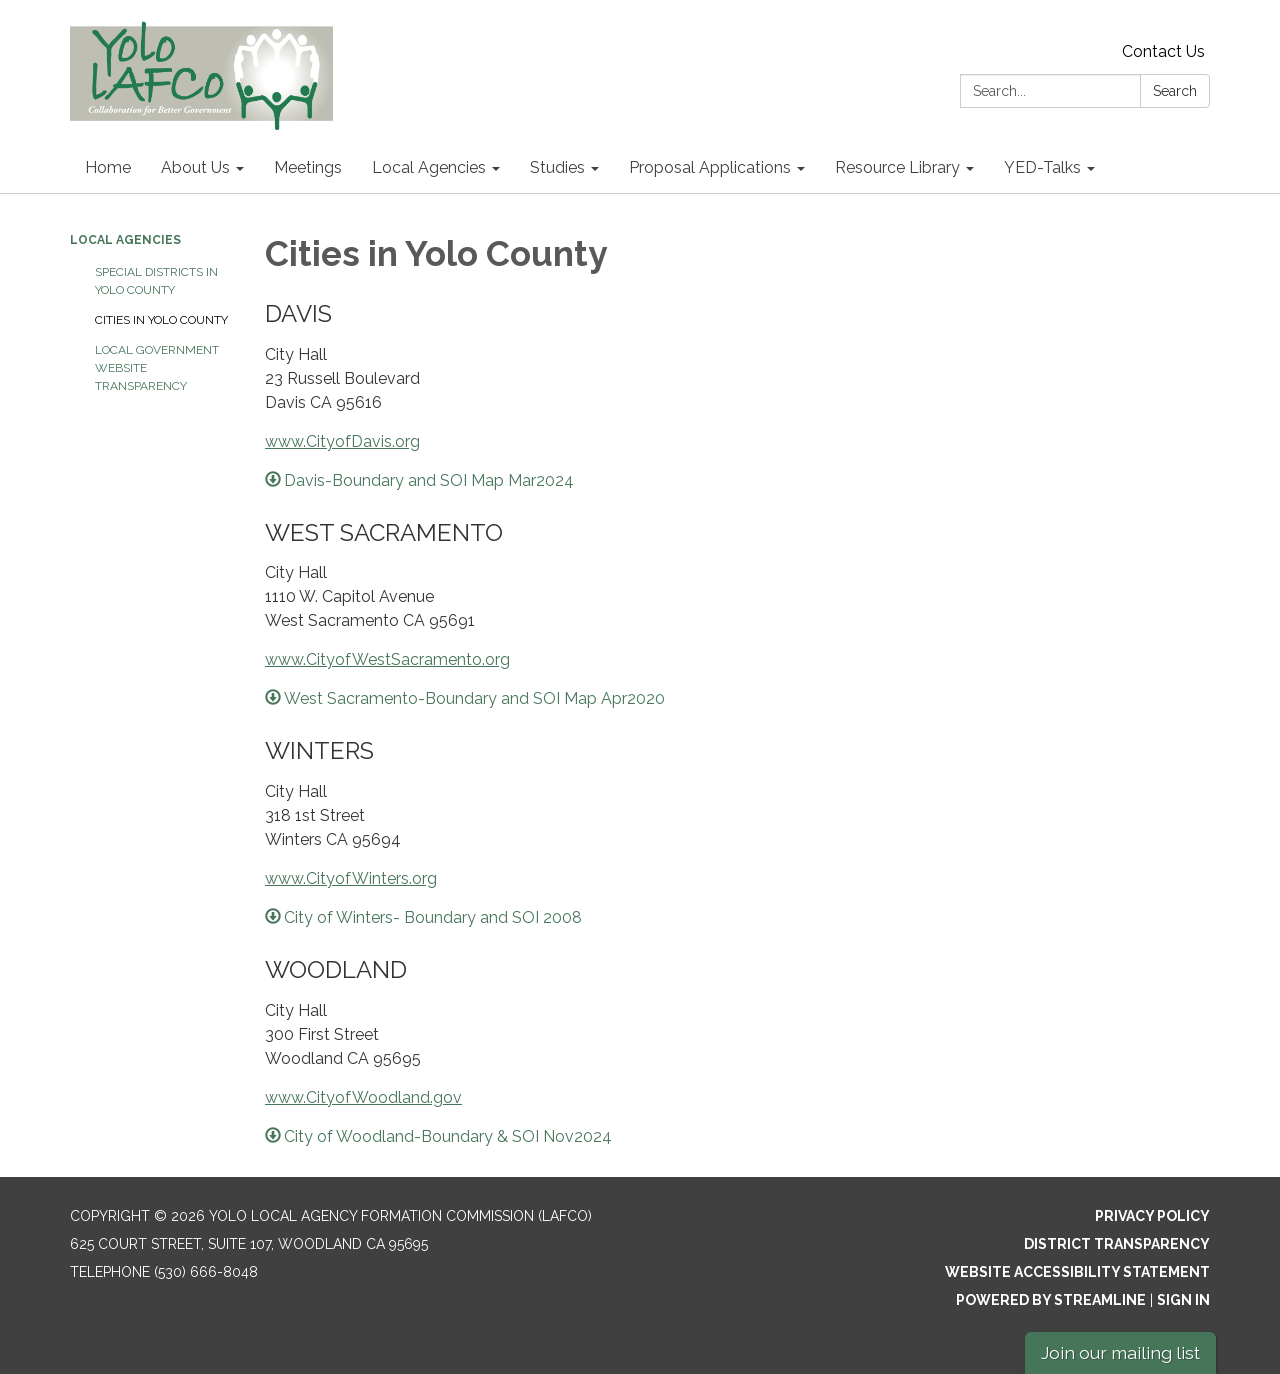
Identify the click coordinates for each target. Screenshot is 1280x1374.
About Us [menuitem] (195, 167)
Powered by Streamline (1051, 1300)
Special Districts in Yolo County (156, 281)
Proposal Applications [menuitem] (710, 167)
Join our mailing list (1120, 1352)
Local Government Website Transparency (157, 368)
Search (1175, 91)
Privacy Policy (1152, 1216)
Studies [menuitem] (557, 167)
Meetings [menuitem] (308, 167)
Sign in (1183, 1300)
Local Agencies (125, 240)
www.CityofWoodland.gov (363, 1097)
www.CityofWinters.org (351, 878)
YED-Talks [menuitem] (1042, 167)
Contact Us (1163, 51)
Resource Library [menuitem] (897, 167)
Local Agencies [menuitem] (429, 167)
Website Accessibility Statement (1077, 1272)
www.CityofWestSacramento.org (387, 659)
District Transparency (1117, 1244)
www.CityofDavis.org (342, 441)
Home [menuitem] (108, 167)
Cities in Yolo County (161, 320)
